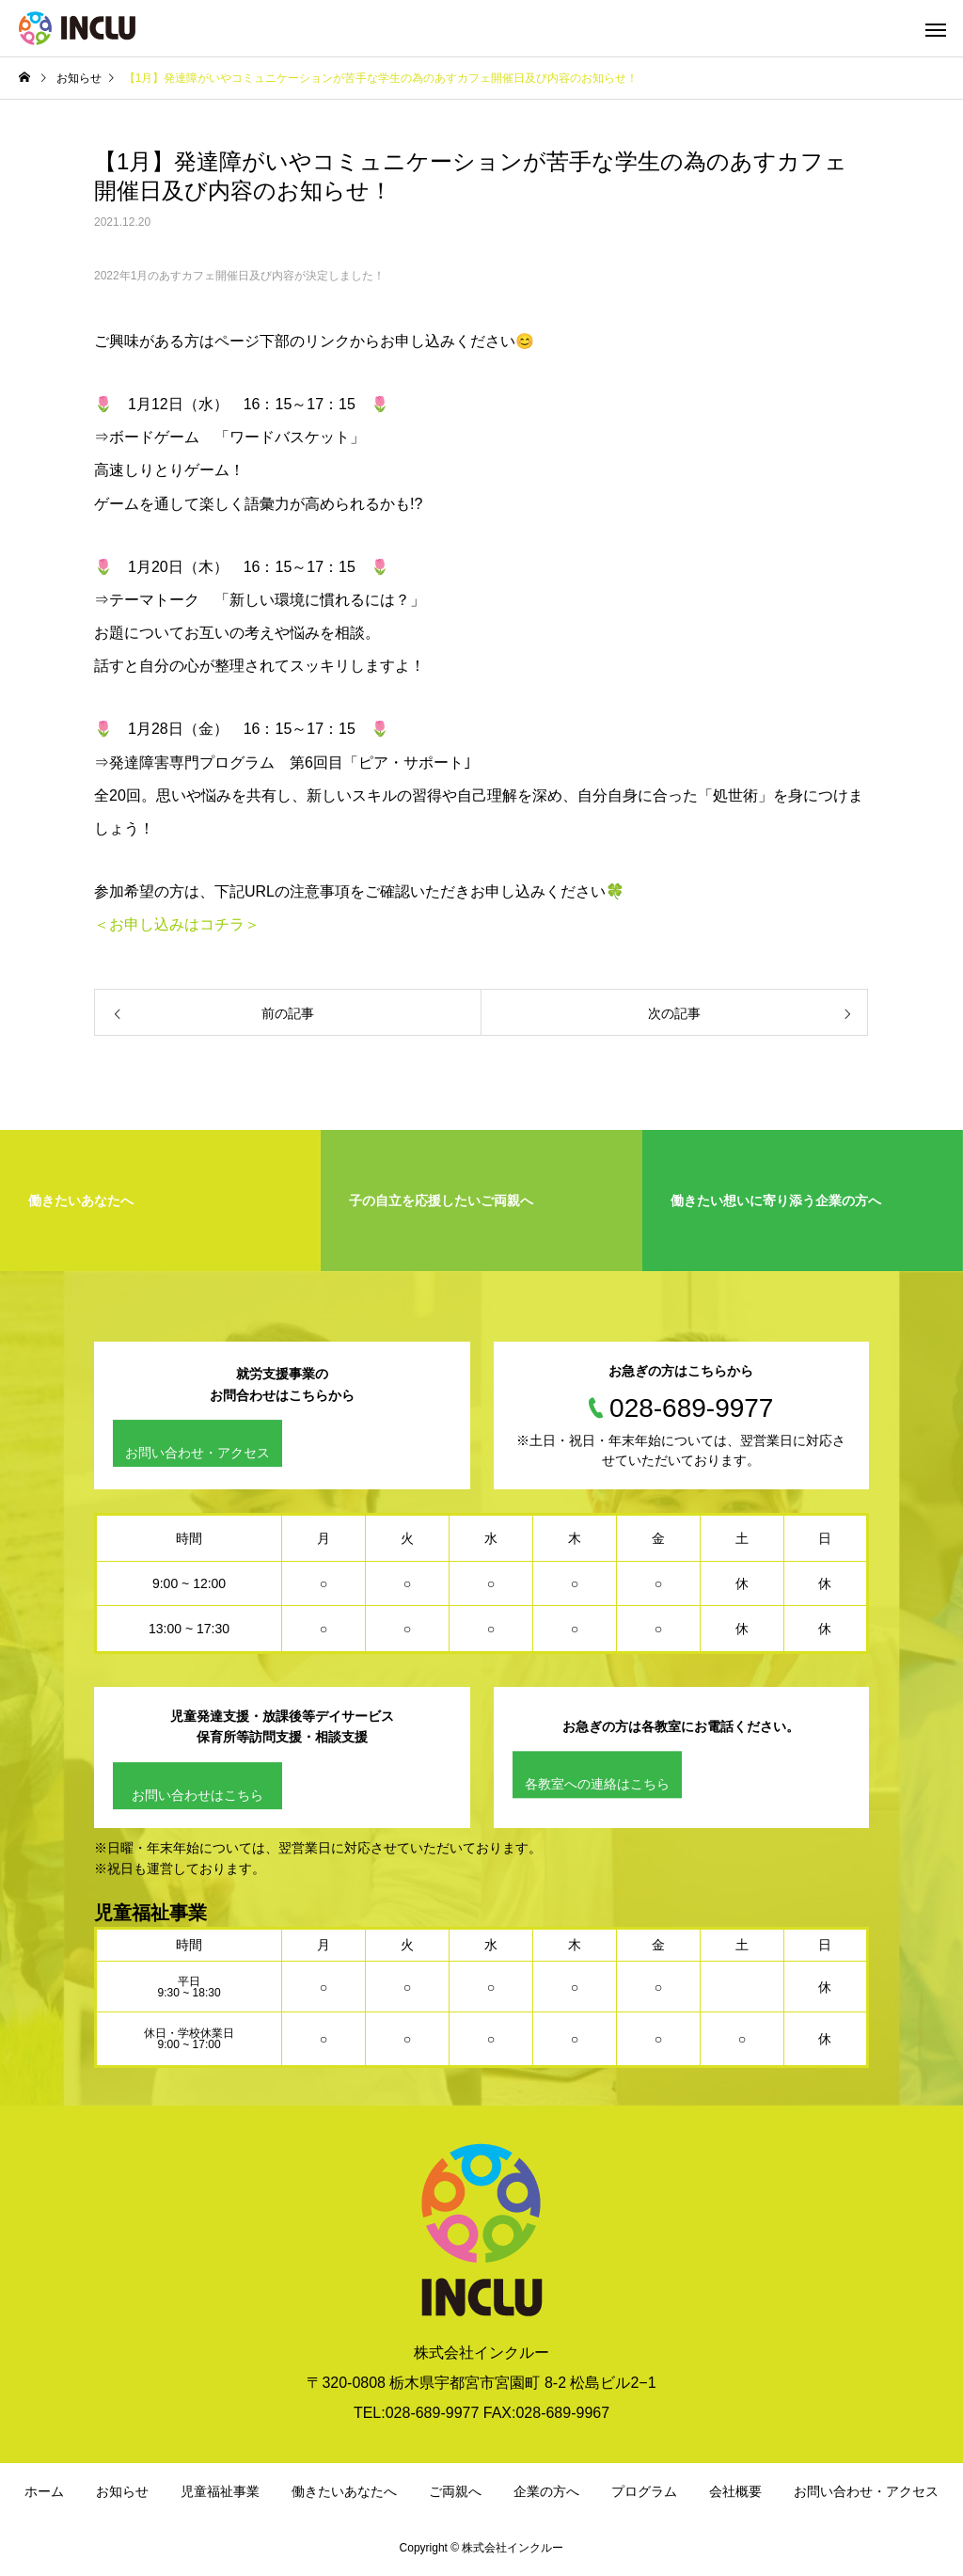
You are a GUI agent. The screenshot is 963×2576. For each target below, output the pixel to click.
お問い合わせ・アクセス (197, 1452)
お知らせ (122, 2491)
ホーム (44, 2491)
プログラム (644, 2491)
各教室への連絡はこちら (597, 1784)
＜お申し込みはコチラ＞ (177, 924)
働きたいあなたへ (344, 2491)
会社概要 (735, 2491)
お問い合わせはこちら (197, 1795)
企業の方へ (546, 2491)
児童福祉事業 (220, 2491)
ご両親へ (455, 2491)
